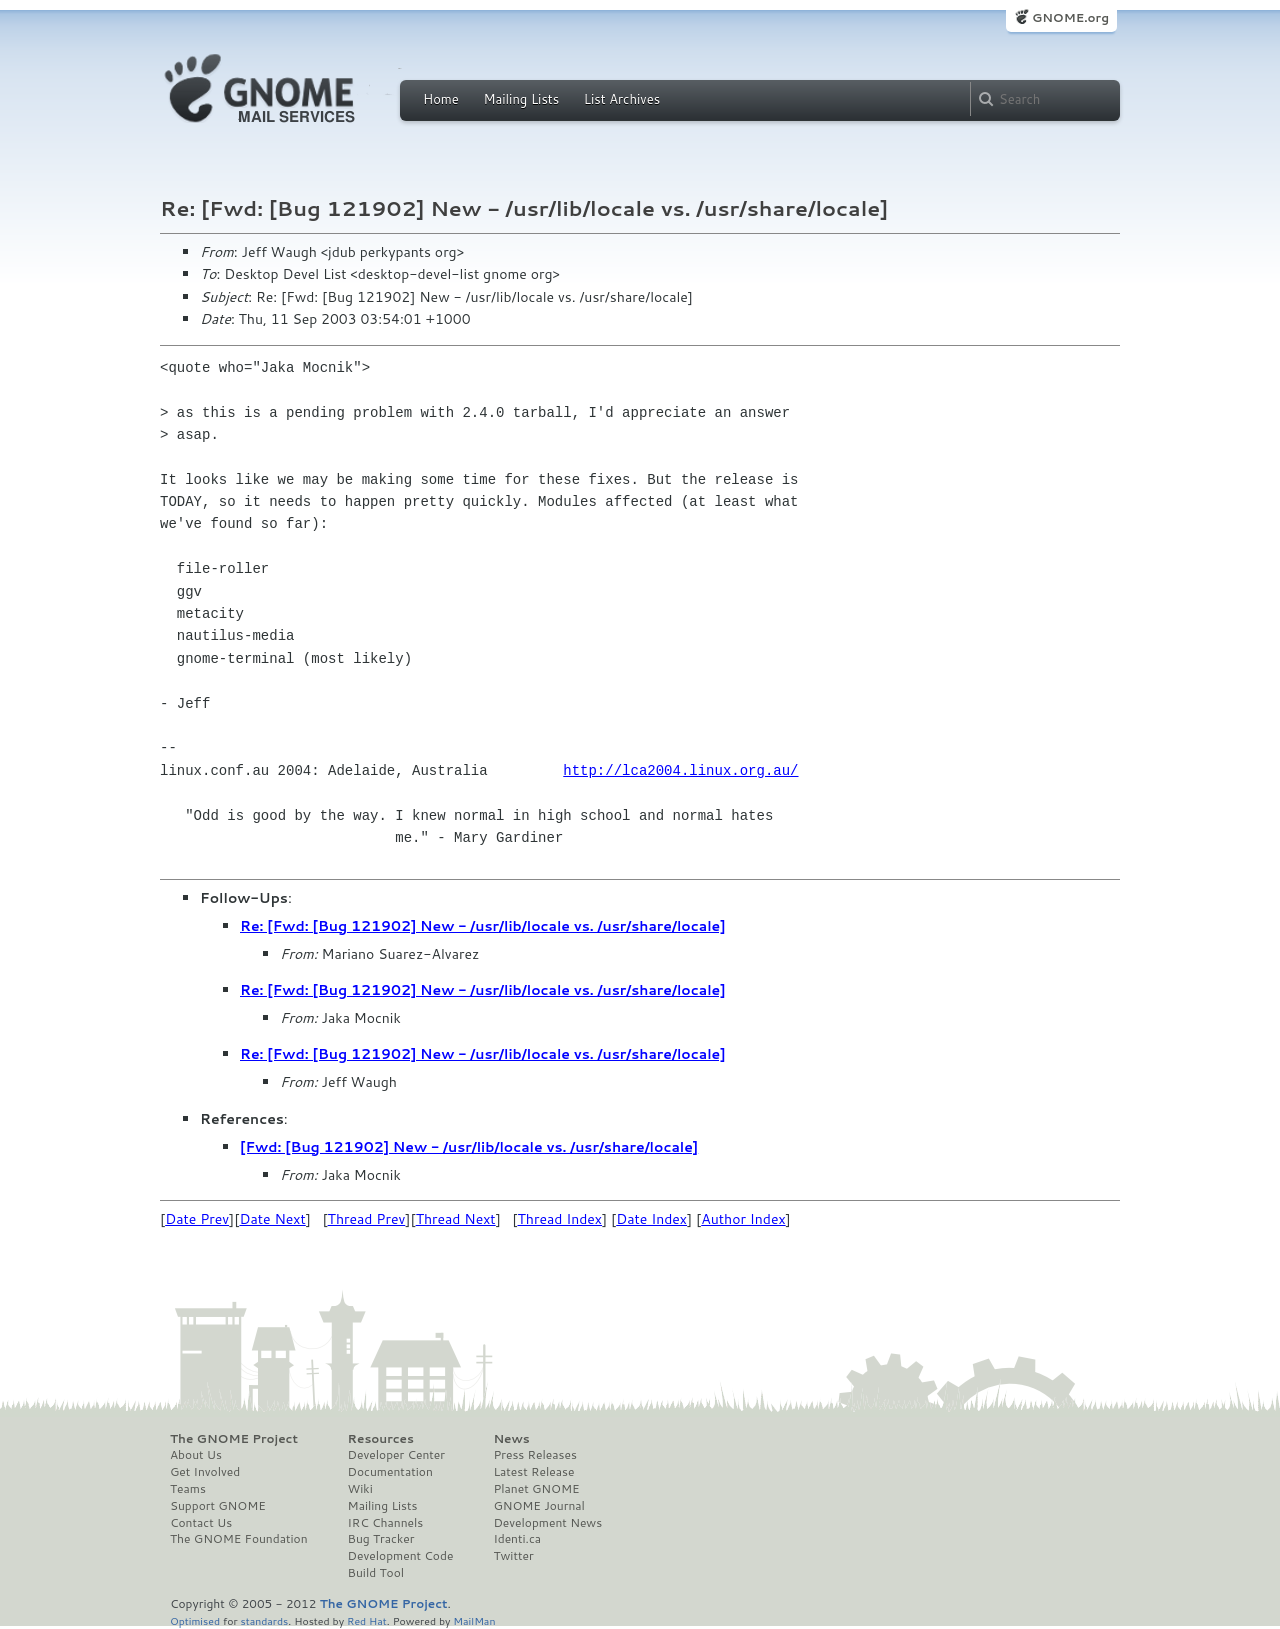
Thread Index (560, 1219)
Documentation (390, 1472)
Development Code (401, 1556)
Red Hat (367, 1620)
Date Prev (197, 1219)
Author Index (743, 1219)
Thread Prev (367, 1219)
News (511, 1439)
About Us (196, 1455)
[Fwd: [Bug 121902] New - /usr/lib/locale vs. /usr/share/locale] (469, 1147)
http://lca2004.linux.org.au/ (680, 770)
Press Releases (534, 1455)
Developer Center (396, 1455)
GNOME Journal (539, 1506)
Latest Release (533, 1472)
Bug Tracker (381, 1539)
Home (441, 99)
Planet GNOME (536, 1489)
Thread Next (456, 1219)
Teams (188, 1489)
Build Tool (376, 1573)
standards (264, 1620)
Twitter (513, 1556)
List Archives (622, 99)
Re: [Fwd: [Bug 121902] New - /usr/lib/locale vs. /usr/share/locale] (483, 926)
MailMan (474, 1620)
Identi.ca (517, 1539)
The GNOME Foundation (239, 1539)
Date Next (272, 1219)
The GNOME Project (234, 1439)
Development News (547, 1523)
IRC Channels (386, 1523)
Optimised (195, 1620)
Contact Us (201, 1523)
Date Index (651, 1219)
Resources (381, 1439)
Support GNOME (218, 1506)
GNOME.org (1070, 17)
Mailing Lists (521, 99)
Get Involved (205, 1472)
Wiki (360, 1489)
